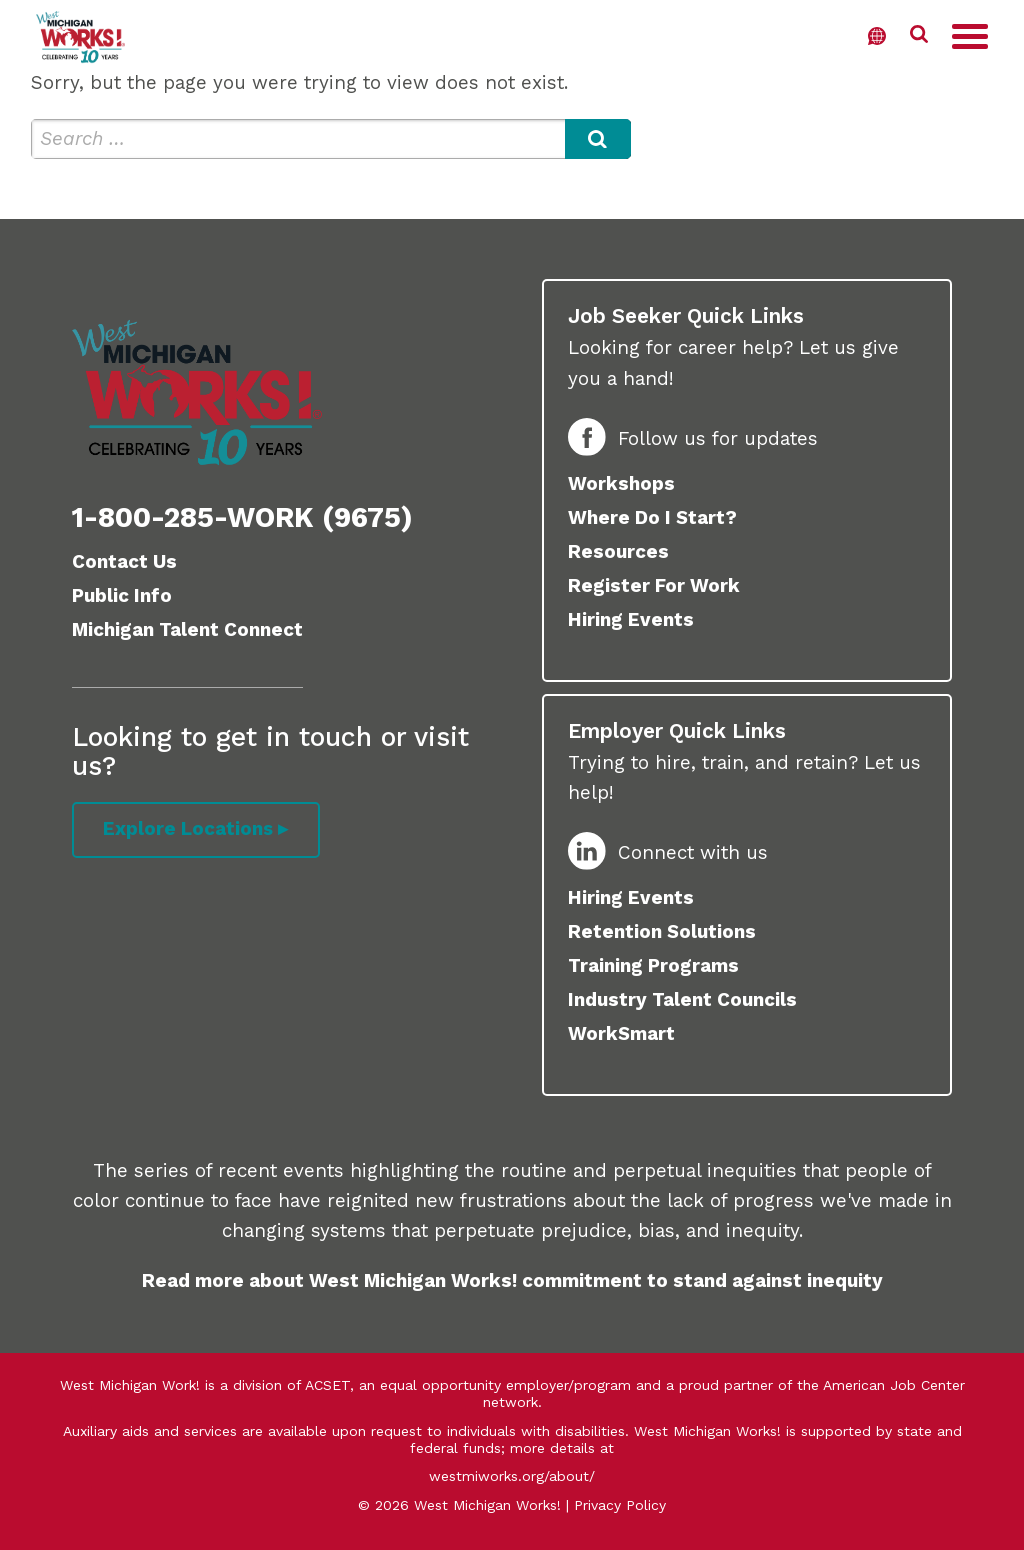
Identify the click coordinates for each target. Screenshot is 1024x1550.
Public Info (122, 595)
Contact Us (124, 561)
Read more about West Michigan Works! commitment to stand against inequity (512, 1280)
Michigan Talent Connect (187, 629)
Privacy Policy (620, 1505)
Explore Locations (188, 829)
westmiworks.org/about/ (512, 1476)
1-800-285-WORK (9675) (242, 517)
